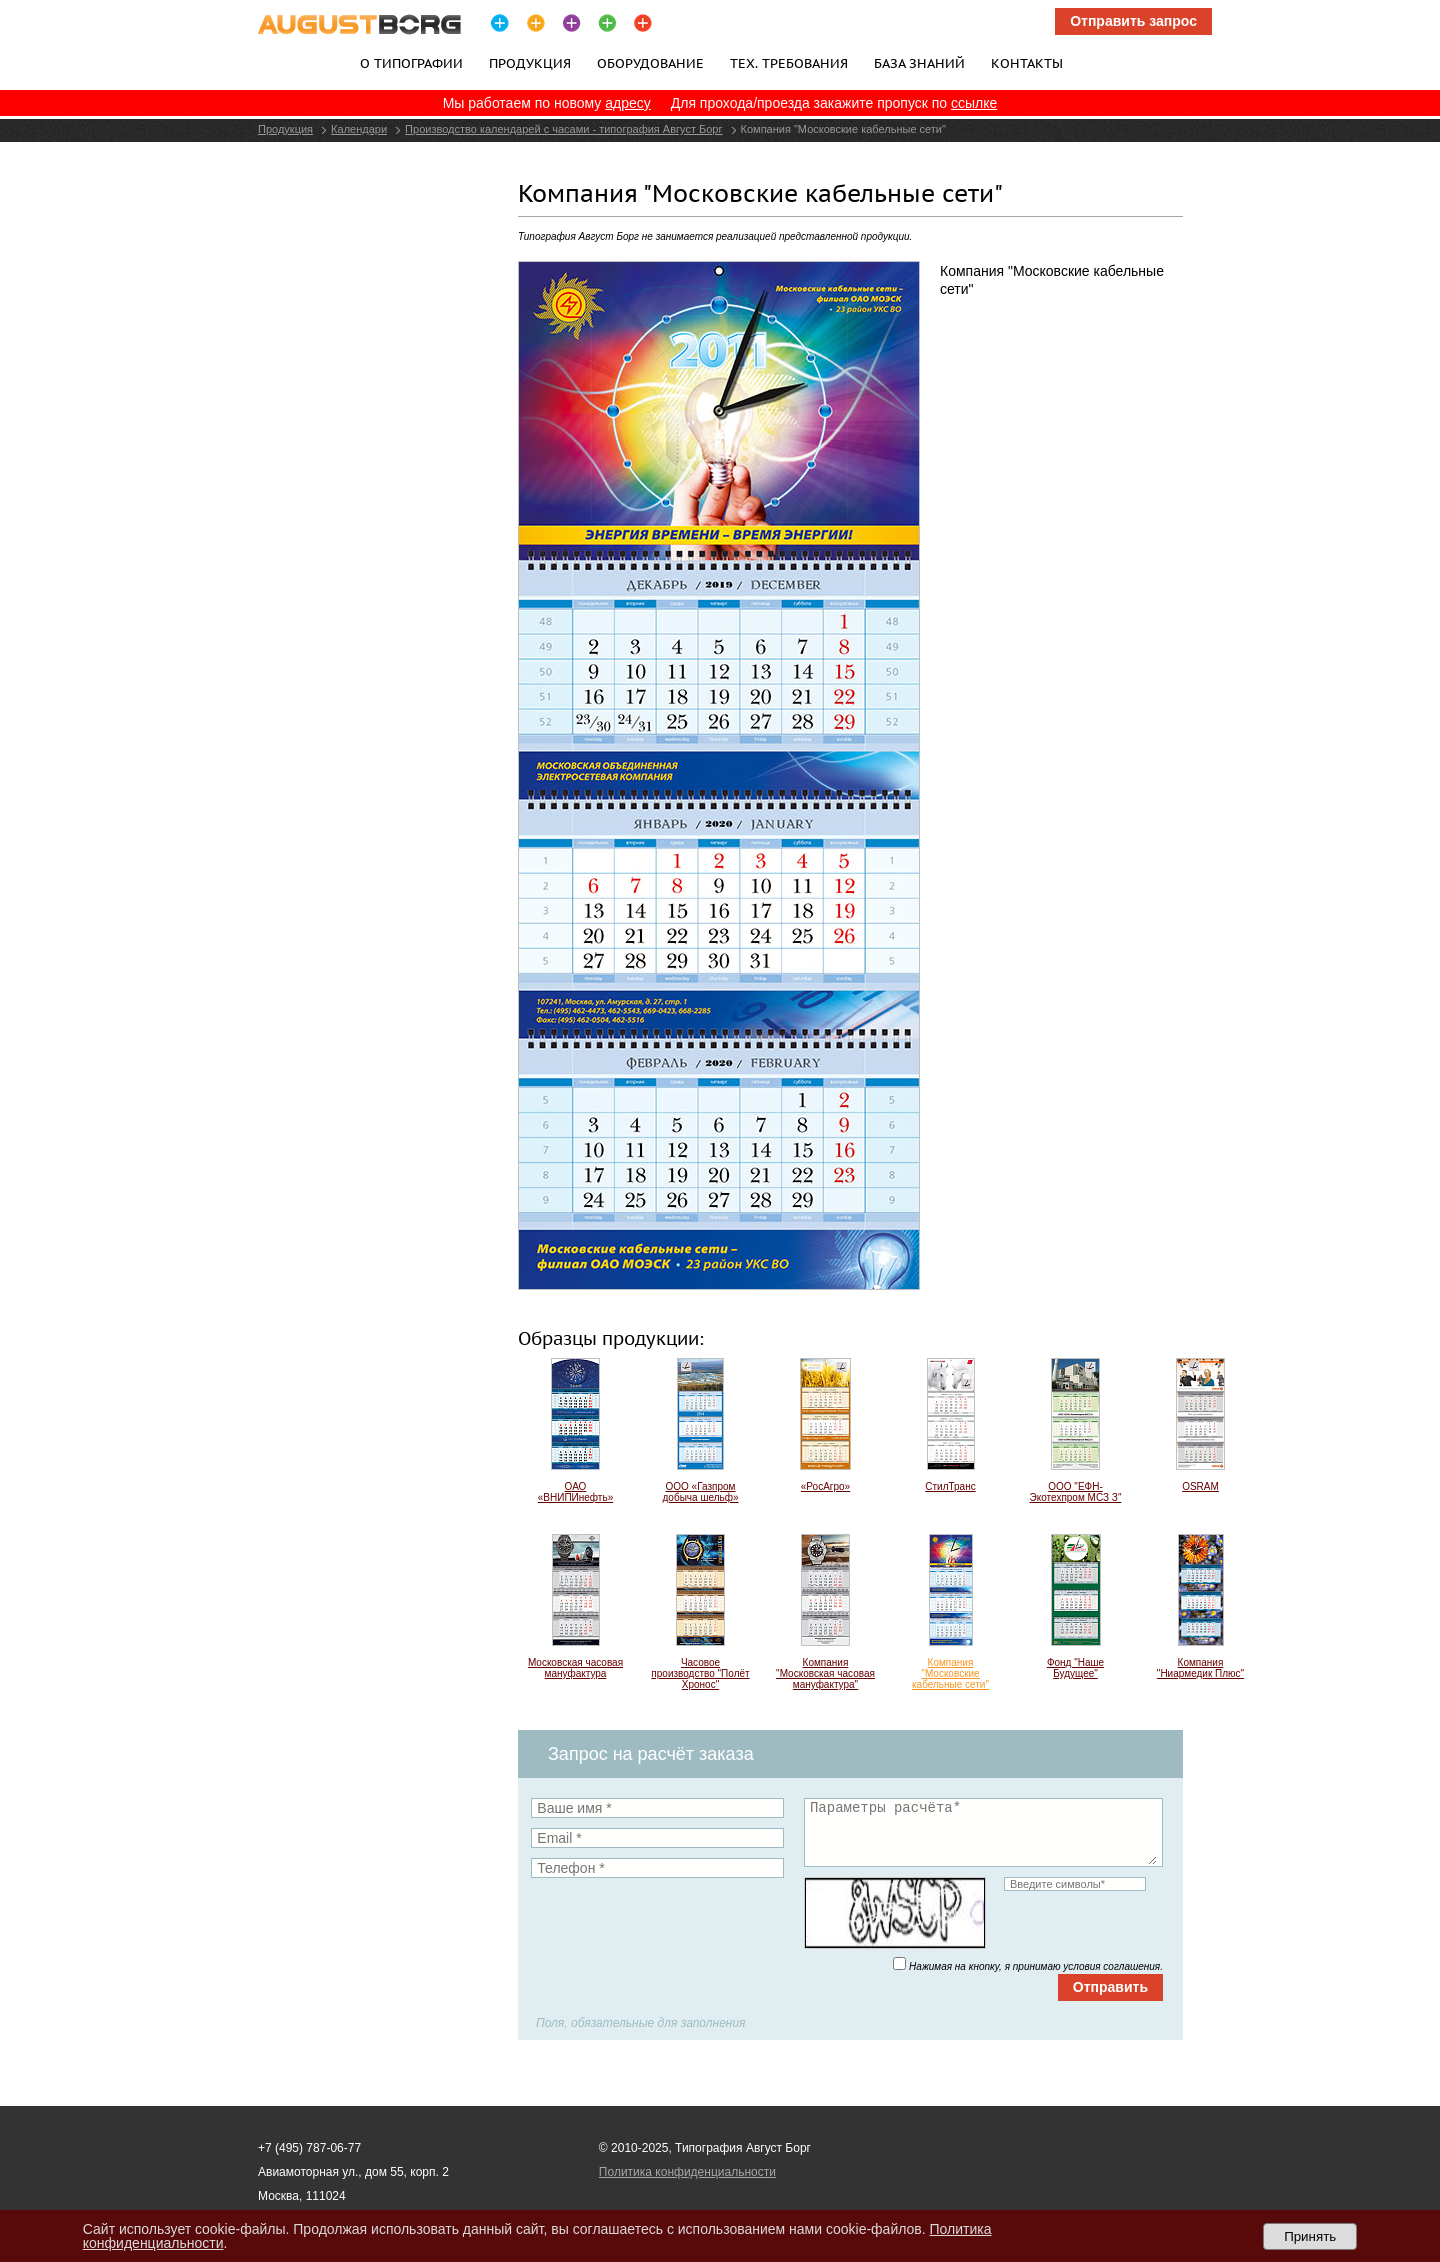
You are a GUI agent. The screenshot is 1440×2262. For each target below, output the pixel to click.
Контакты (1027, 63)
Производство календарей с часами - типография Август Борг (563, 129)
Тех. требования (789, 63)
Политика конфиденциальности (687, 2172)
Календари (359, 129)
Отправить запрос (1133, 21)
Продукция (530, 63)
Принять (1310, 2236)
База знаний (919, 63)
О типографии (411, 63)
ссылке (974, 103)
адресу (628, 103)
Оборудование (650, 63)
